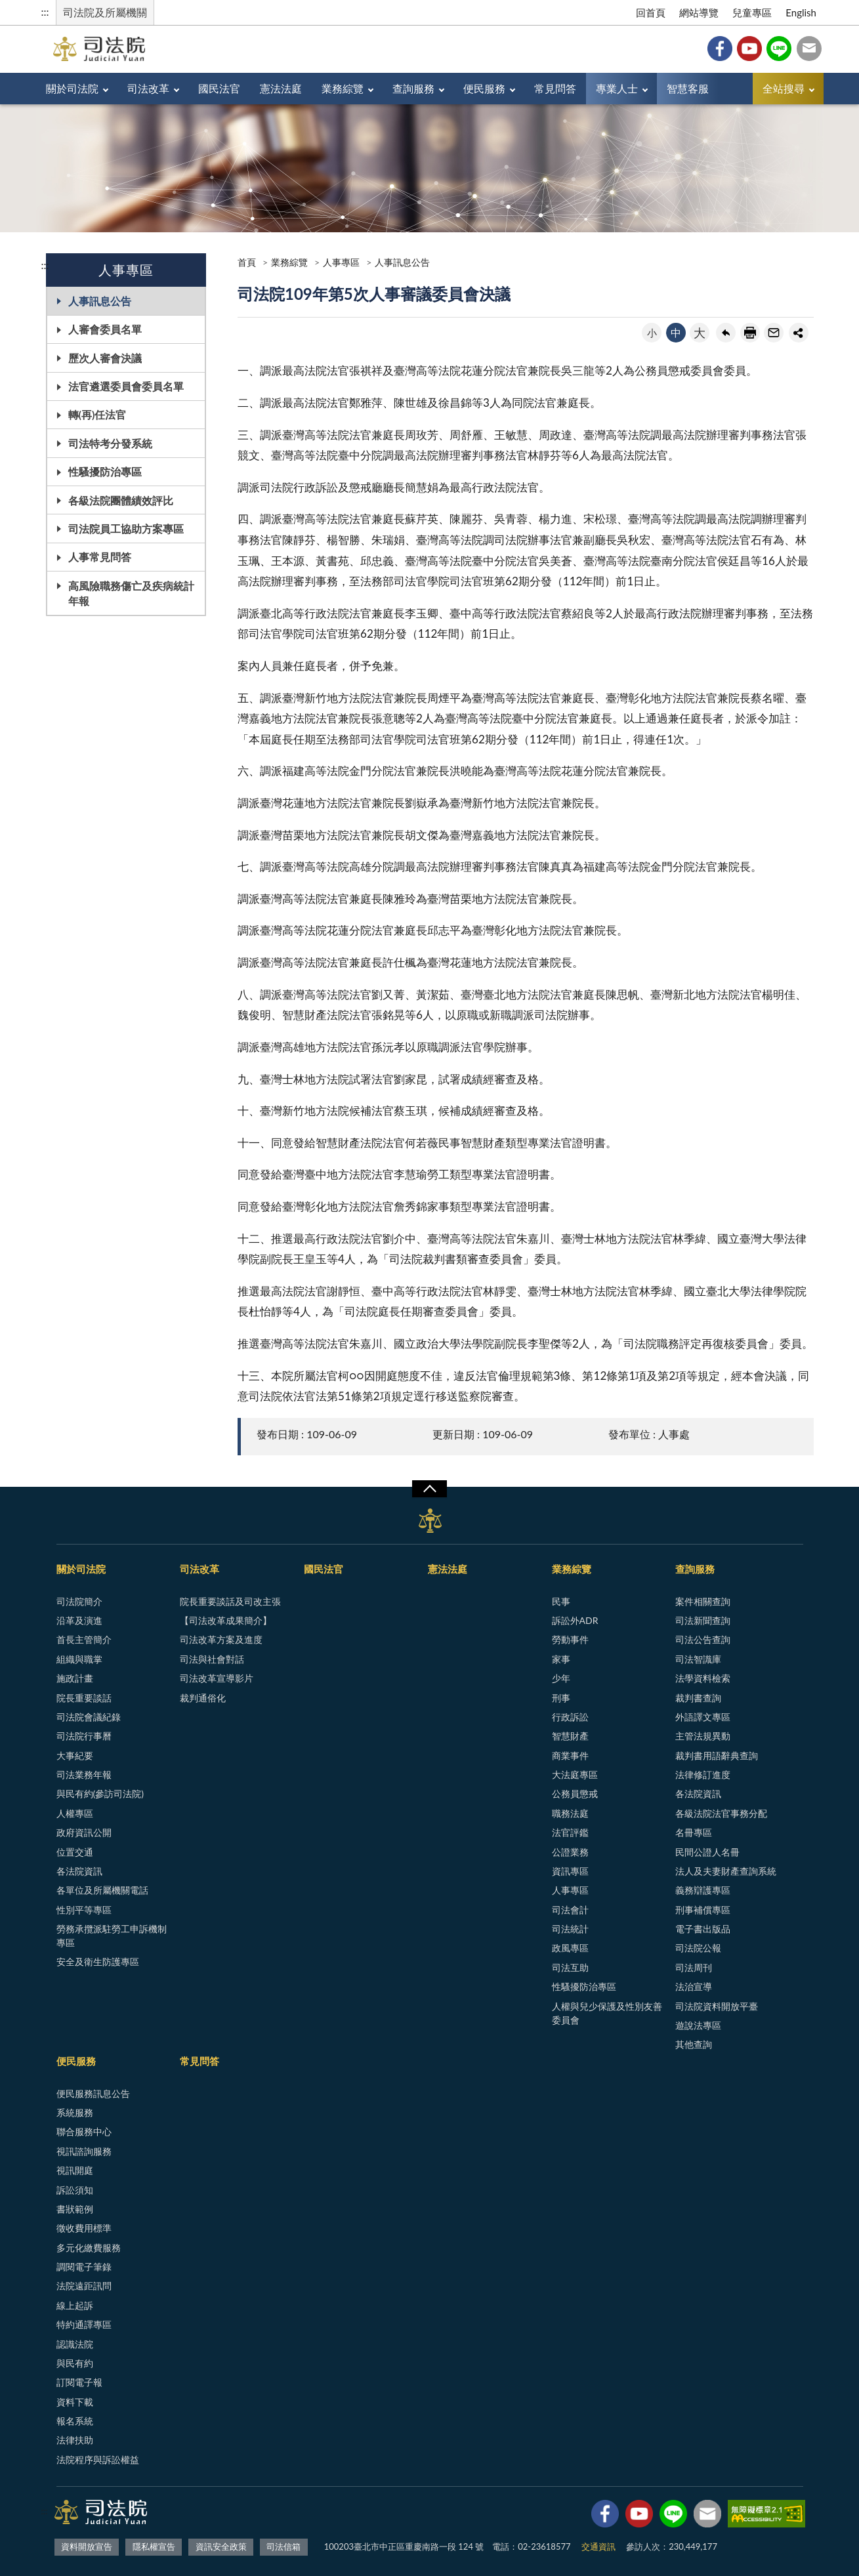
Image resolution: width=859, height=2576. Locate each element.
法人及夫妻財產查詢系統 (725, 1871)
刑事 (561, 1697)
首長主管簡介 (84, 1639)
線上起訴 (74, 2305)
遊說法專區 (698, 2025)
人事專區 (341, 262)
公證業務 (570, 1852)
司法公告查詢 (702, 1639)
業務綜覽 (343, 88)
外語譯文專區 (702, 1716)
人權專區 (74, 1813)
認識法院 (74, 2344)
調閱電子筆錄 (84, 2266)
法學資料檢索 (702, 1678)
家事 (561, 1659)
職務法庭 (570, 1813)
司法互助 (570, 1967)
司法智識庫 (698, 1659)
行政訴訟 (570, 1716)
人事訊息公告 (99, 301)
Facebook (719, 48)
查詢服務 (413, 88)
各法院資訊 (79, 1871)
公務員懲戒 (575, 1793)
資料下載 (74, 2401)
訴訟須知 (74, 2189)
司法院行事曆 (84, 1735)
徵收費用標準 (84, 2227)
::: (45, 11)
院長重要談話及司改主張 (230, 1601)
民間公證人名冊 (707, 1852)
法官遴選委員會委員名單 (126, 386)
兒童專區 (752, 12)
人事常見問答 (99, 557)
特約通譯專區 (84, 2324)
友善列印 (750, 333)
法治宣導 (693, 1986)
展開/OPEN (429, 1488)
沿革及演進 (79, 1620)
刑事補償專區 (702, 1909)
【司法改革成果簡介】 (226, 1620)
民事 (561, 1601)
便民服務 (484, 88)
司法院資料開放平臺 (716, 2006)
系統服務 (74, 2112)
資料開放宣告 (86, 2546)
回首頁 (650, 12)
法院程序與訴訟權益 (97, 2459)
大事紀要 (74, 1755)
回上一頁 (726, 333)
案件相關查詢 (702, 1601)
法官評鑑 (570, 1832)
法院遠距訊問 (84, 2285)
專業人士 (617, 88)
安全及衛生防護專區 (97, 1961)
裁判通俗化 (203, 1697)
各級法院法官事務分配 (721, 1813)
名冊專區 (693, 1832)
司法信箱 (809, 48)
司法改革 (148, 88)
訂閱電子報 (79, 2382)
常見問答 (555, 88)
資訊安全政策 (221, 2546)
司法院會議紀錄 (88, 1716)
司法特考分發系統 (110, 443)
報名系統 (74, 2420)
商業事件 (570, 1755)
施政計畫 (74, 1678)
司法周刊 (693, 1967)
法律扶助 (74, 2439)
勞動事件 (570, 1639)
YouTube (749, 48)
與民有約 (74, 2363)
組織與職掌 (79, 1659)
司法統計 (570, 1928)
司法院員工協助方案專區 (126, 528)
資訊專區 (570, 1871)
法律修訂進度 (702, 1774)
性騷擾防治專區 (105, 471)
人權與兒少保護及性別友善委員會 (607, 2013)
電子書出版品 (702, 1928)
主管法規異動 (702, 1735)
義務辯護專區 (702, 1890)
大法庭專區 (575, 1774)
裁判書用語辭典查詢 (716, 1755)
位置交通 (74, 1852)
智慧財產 (570, 1735)
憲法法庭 (281, 88)
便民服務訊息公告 (93, 2093)
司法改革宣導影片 (216, 1678)
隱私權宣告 (154, 2546)
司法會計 (570, 1909)
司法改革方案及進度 (221, 1639)
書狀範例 (74, 2208)
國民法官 (219, 88)
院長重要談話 (84, 1697)
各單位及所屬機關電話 (102, 1890)
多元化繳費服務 (88, 2247)
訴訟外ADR (575, 1620)
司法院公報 (698, 1947)
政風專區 (570, 1947)
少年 (561, 1678)
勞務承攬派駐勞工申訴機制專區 (111, 1935)
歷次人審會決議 (105, 358)
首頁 (247, 262)
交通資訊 (598, 2546)
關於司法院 (72, 88)
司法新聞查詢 (702, 1620)
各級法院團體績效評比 (120, 500)
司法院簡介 (79, 1601)
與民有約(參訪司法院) (100, 1793)
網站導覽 (699, 12)
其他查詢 (693, 2044)
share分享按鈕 (798, 333)
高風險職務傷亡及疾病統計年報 (131, 593)
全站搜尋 (784, 88)
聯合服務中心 (84, 2131)
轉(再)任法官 (97, 414)
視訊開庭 (74, 2170)
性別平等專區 (84, 1909)
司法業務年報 (84, 1774)
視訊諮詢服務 (84, 2151)
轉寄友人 (774, 333)
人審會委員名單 (105, 329)
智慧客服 (688, 88)
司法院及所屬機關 (105, 12)
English (801, 12)
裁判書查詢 (698, 1697)
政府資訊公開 (84, 1832)
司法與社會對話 (212, 1659)
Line (778, 48)
